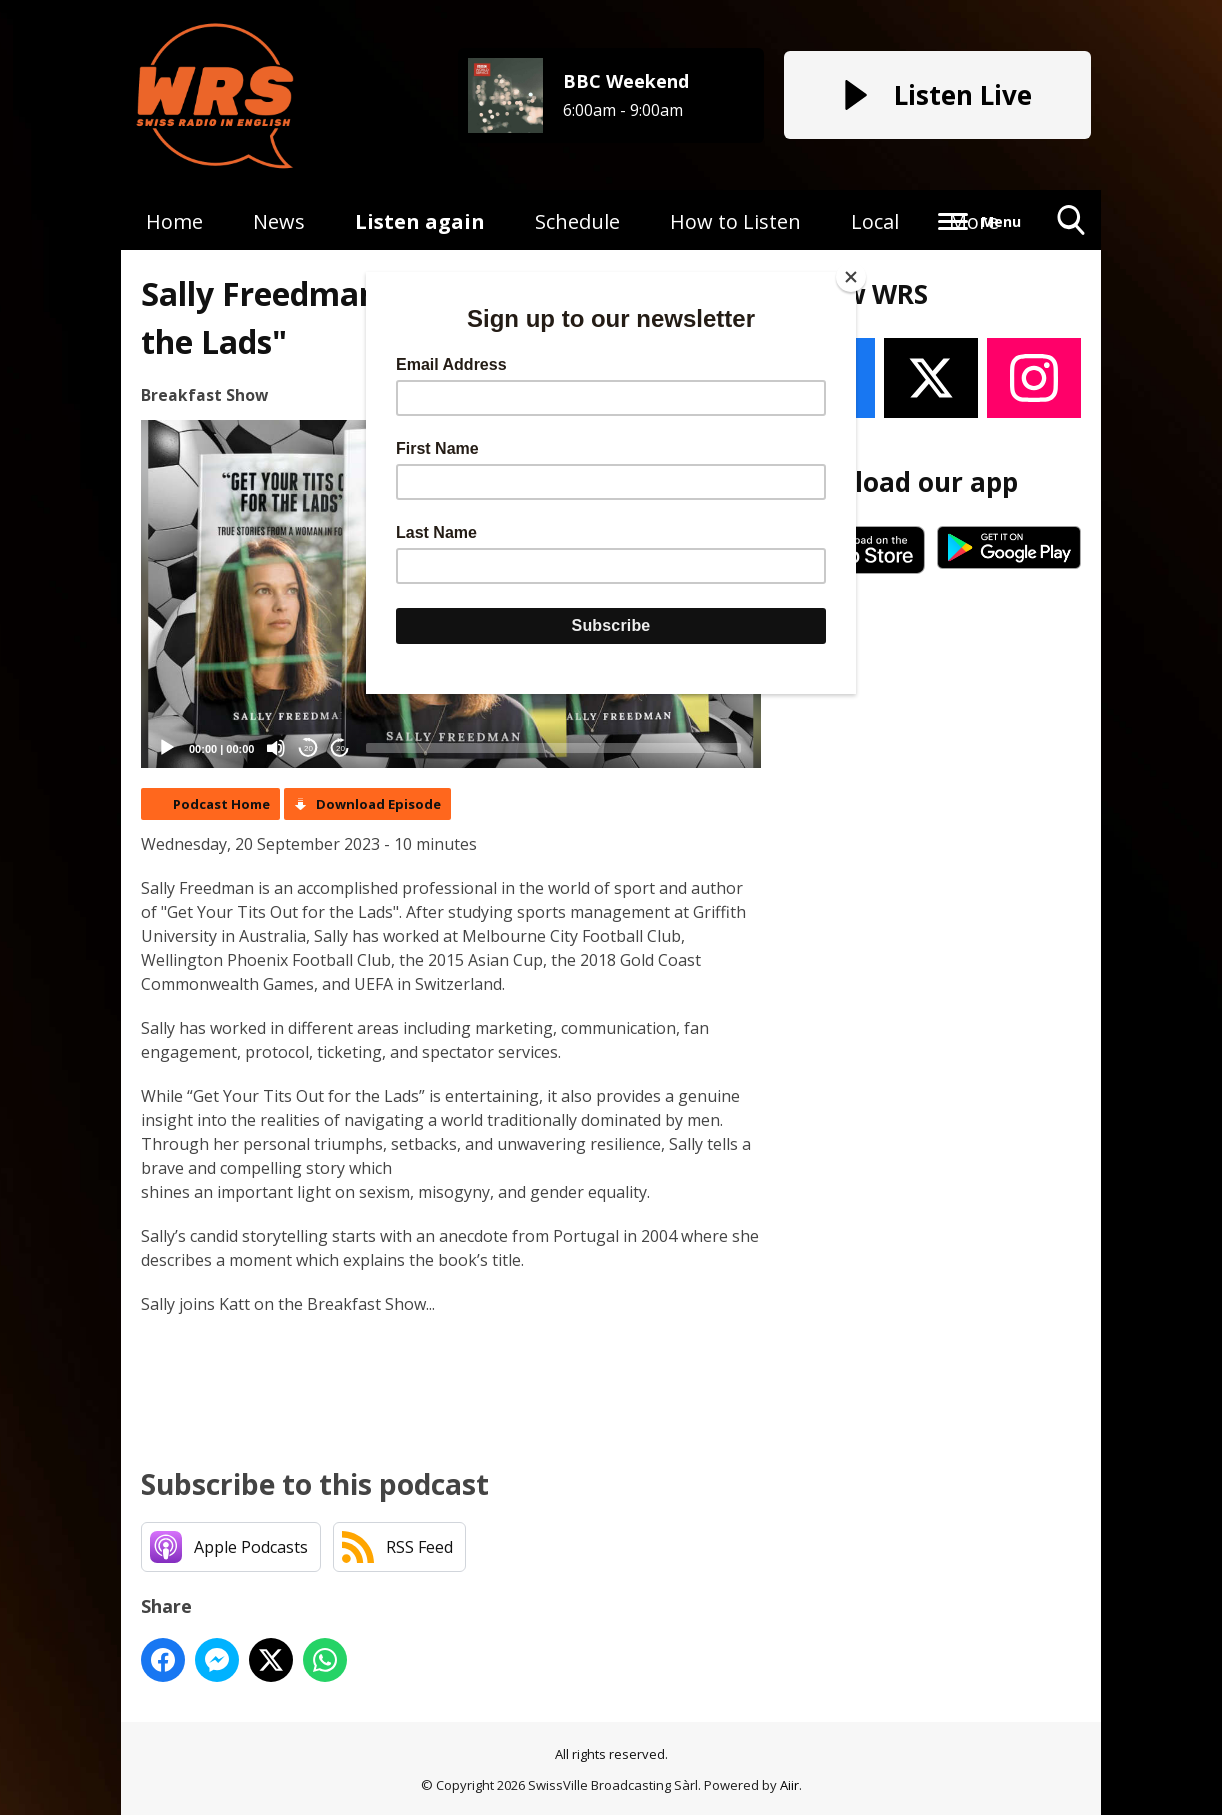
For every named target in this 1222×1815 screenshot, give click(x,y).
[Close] (851, 277)
